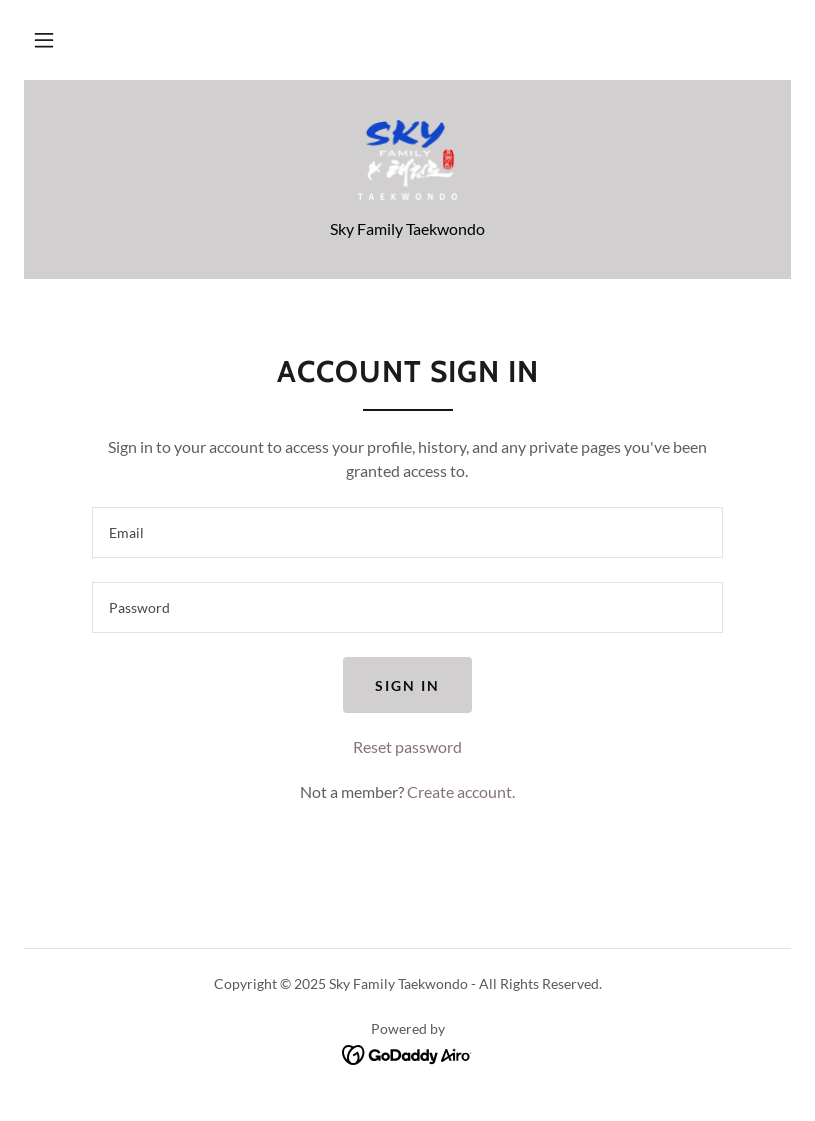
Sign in (407, 685)
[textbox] (407, 532)
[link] (407, 160)
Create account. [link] (461, 791)
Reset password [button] (407, 746)
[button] (44, 40)
